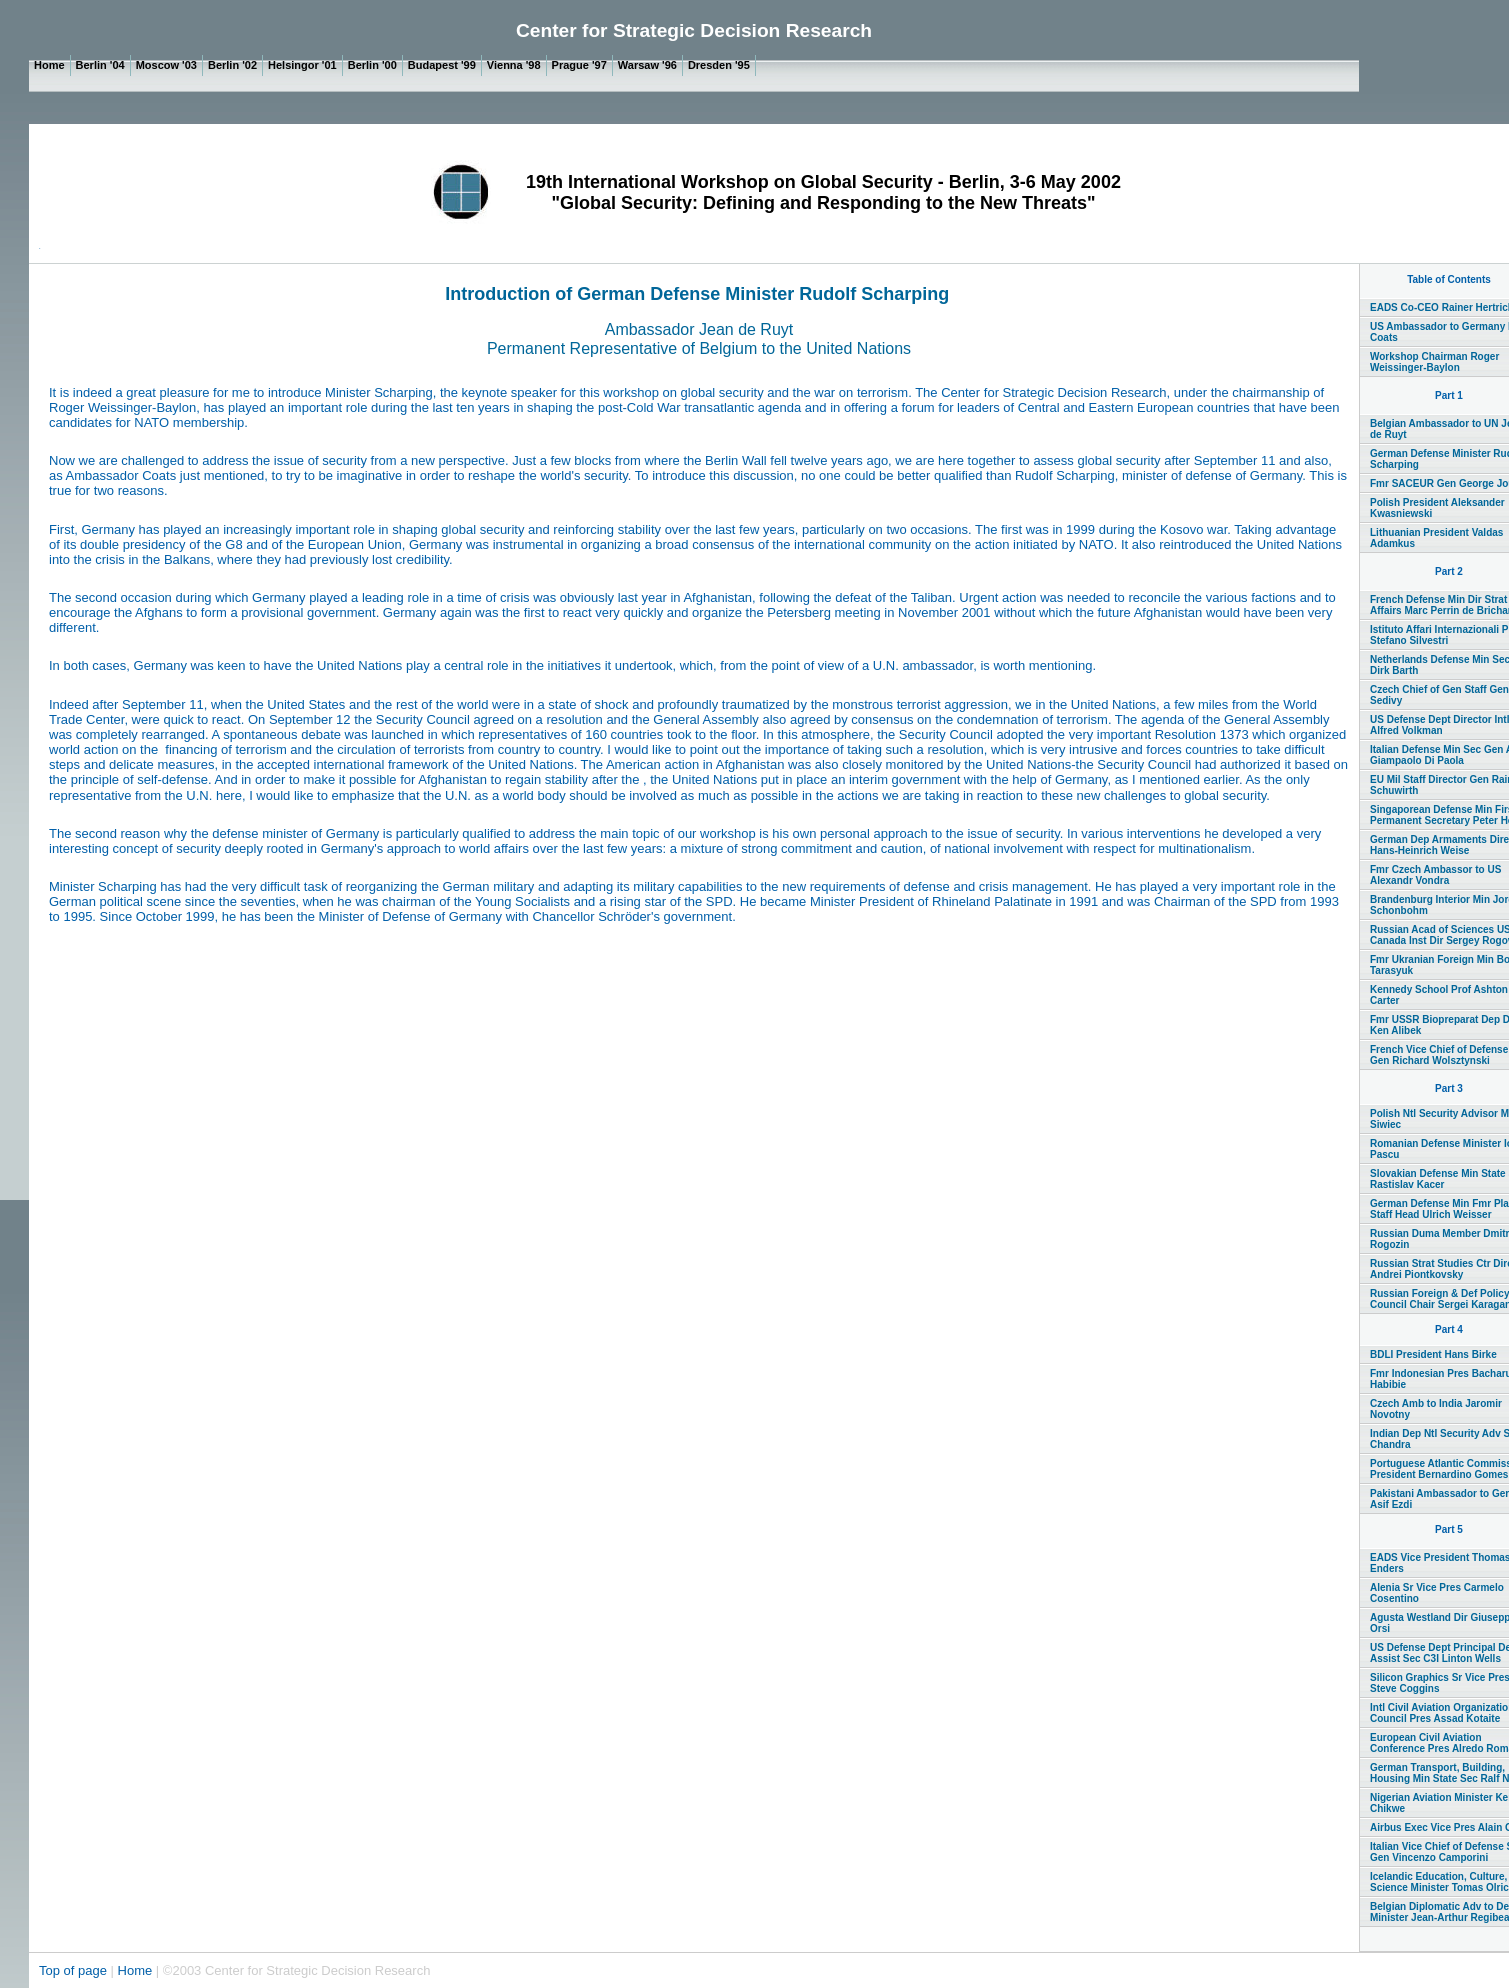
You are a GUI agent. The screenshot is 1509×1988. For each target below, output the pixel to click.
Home (135, 1970)
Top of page (75, 1970)
